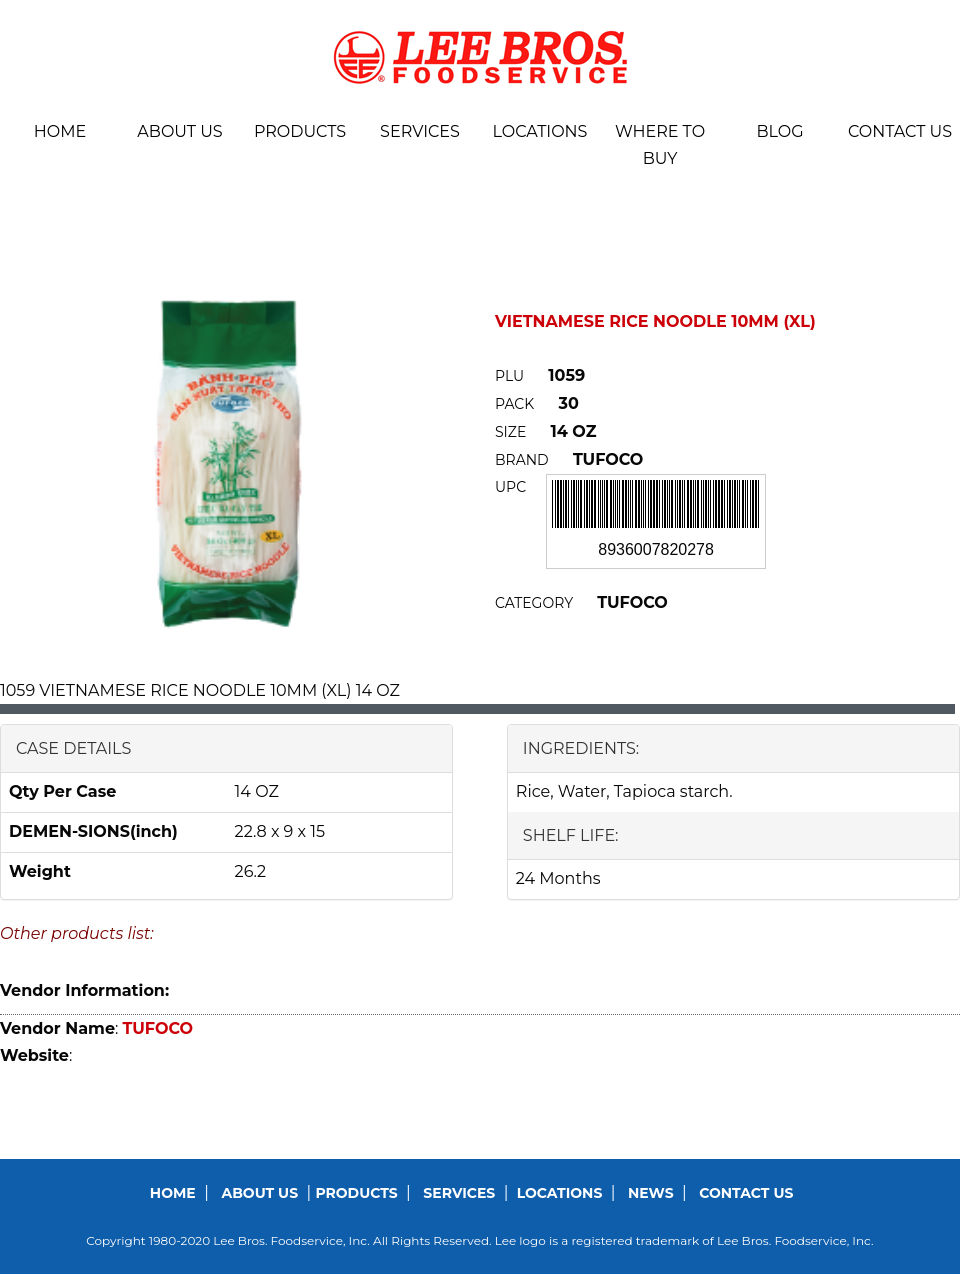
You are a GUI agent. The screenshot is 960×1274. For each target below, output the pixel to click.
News (651, 1193)
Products (300, 131)
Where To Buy (660, 145)
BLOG (779, 131)
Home (60, 131)
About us (179, 131)
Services (420, 131)
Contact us (900, 131)
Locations (540, 131)
